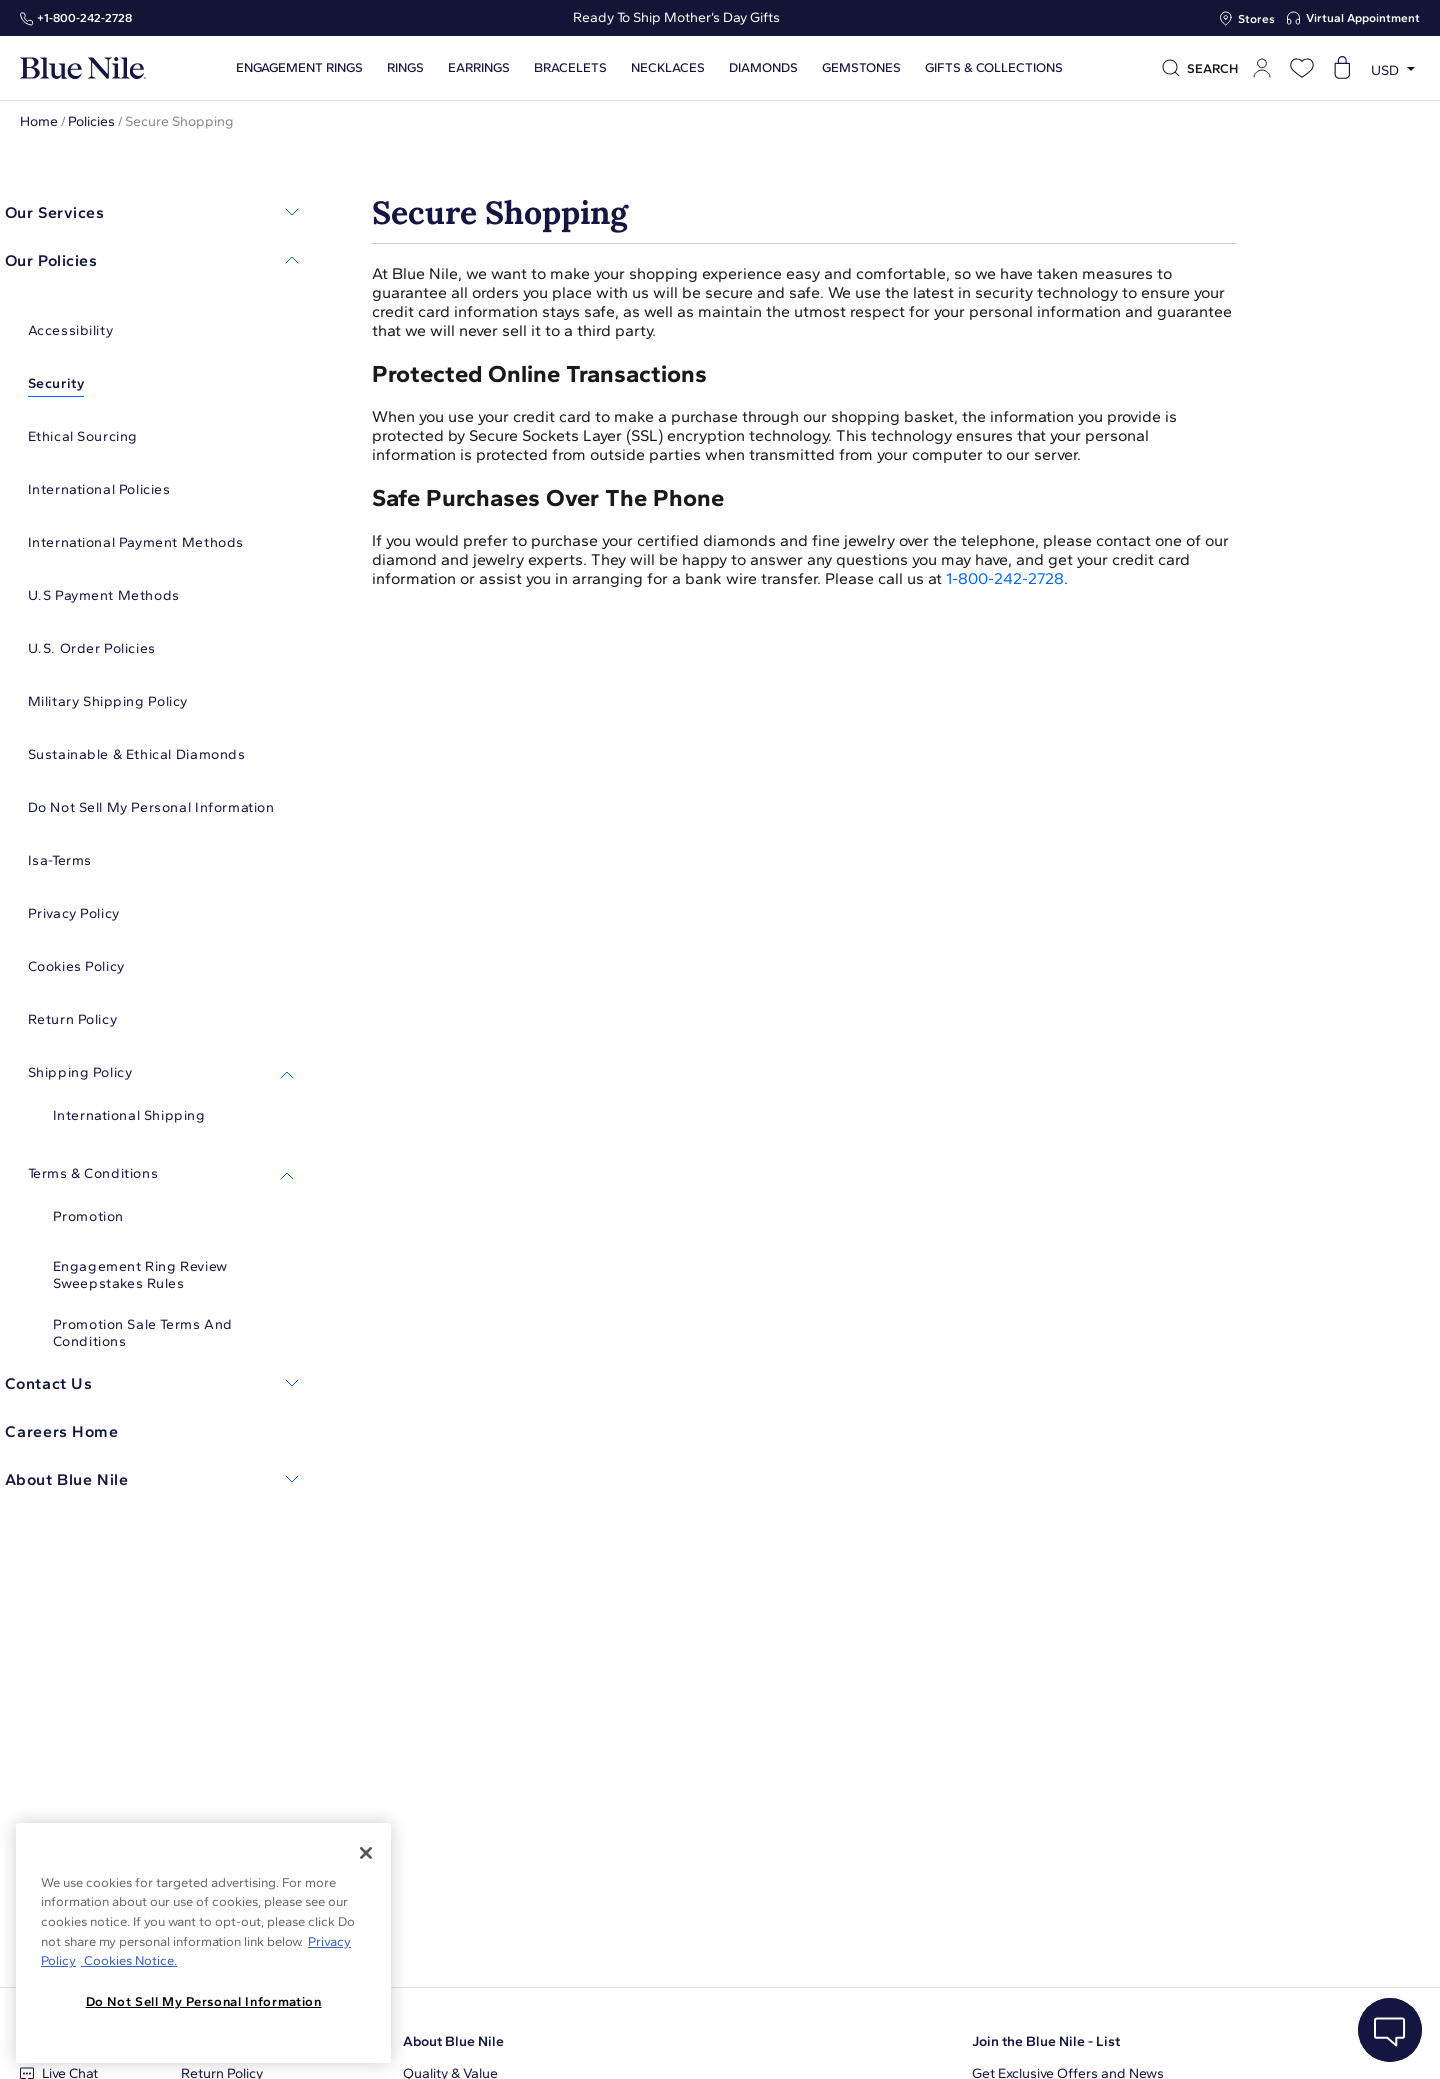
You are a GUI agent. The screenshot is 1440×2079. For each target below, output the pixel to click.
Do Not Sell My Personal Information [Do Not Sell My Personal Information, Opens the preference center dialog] (204, 2001)
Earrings (477, 68)
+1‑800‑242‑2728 (84, 18)
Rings (403, 68)
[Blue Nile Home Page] (83, 68)
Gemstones (859, 68)
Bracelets (568, 68)
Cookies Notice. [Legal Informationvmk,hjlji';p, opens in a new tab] (129, 1960)
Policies (91, 121)
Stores (1256, 19)
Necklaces (666, 68)
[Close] (366, 1853)
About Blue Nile (453, 2041)
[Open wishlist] (1302, 68)
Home (39, 121)
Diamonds (761, 68)
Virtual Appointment (1363, 18)
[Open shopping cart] (1342, 68)
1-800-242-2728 (1005, 578)
